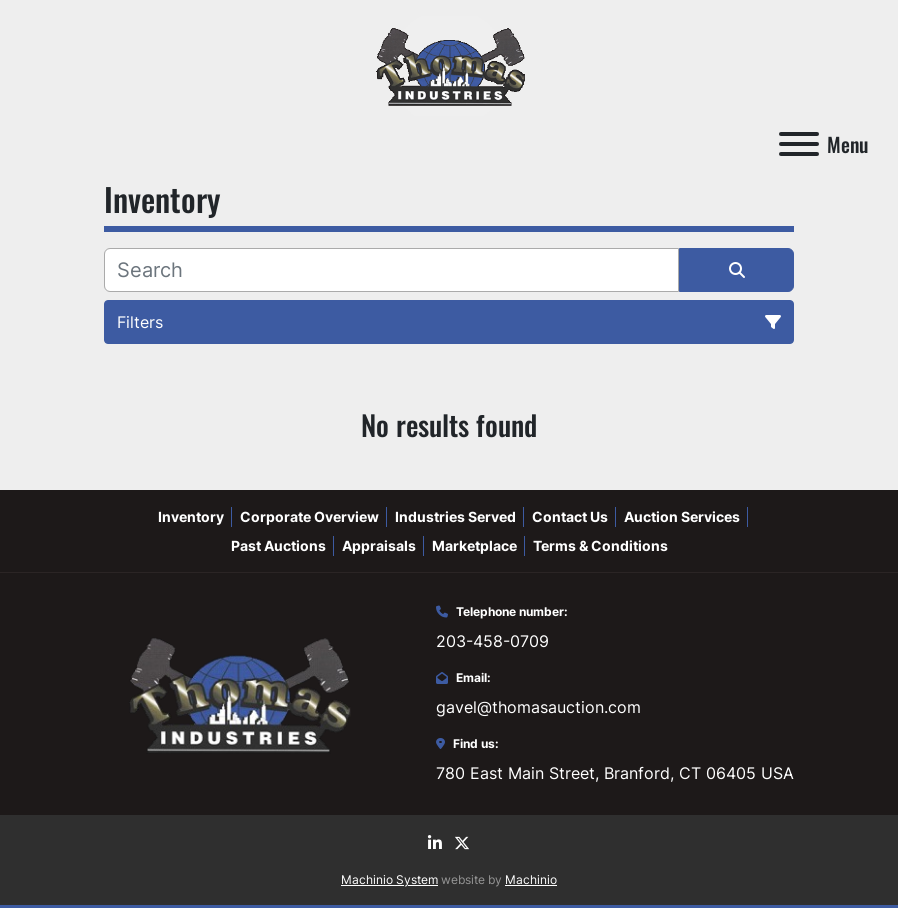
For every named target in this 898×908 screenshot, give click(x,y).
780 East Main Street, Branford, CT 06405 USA (615, 773)
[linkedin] (435, 843)
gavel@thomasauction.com (538, 707)
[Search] (391, 270)
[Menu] (799, 144)
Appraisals (379, 545)
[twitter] (462, 843)
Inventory (191, 516)
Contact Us (570, 516)
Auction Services (682, 516)
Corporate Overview (309, 516)
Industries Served (455, 516)
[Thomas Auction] (237, 692)
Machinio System (389, 879)
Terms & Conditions (600, 545)
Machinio (531, 879)
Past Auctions (278, 545)
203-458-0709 (492, 641)
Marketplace (474, 545)
